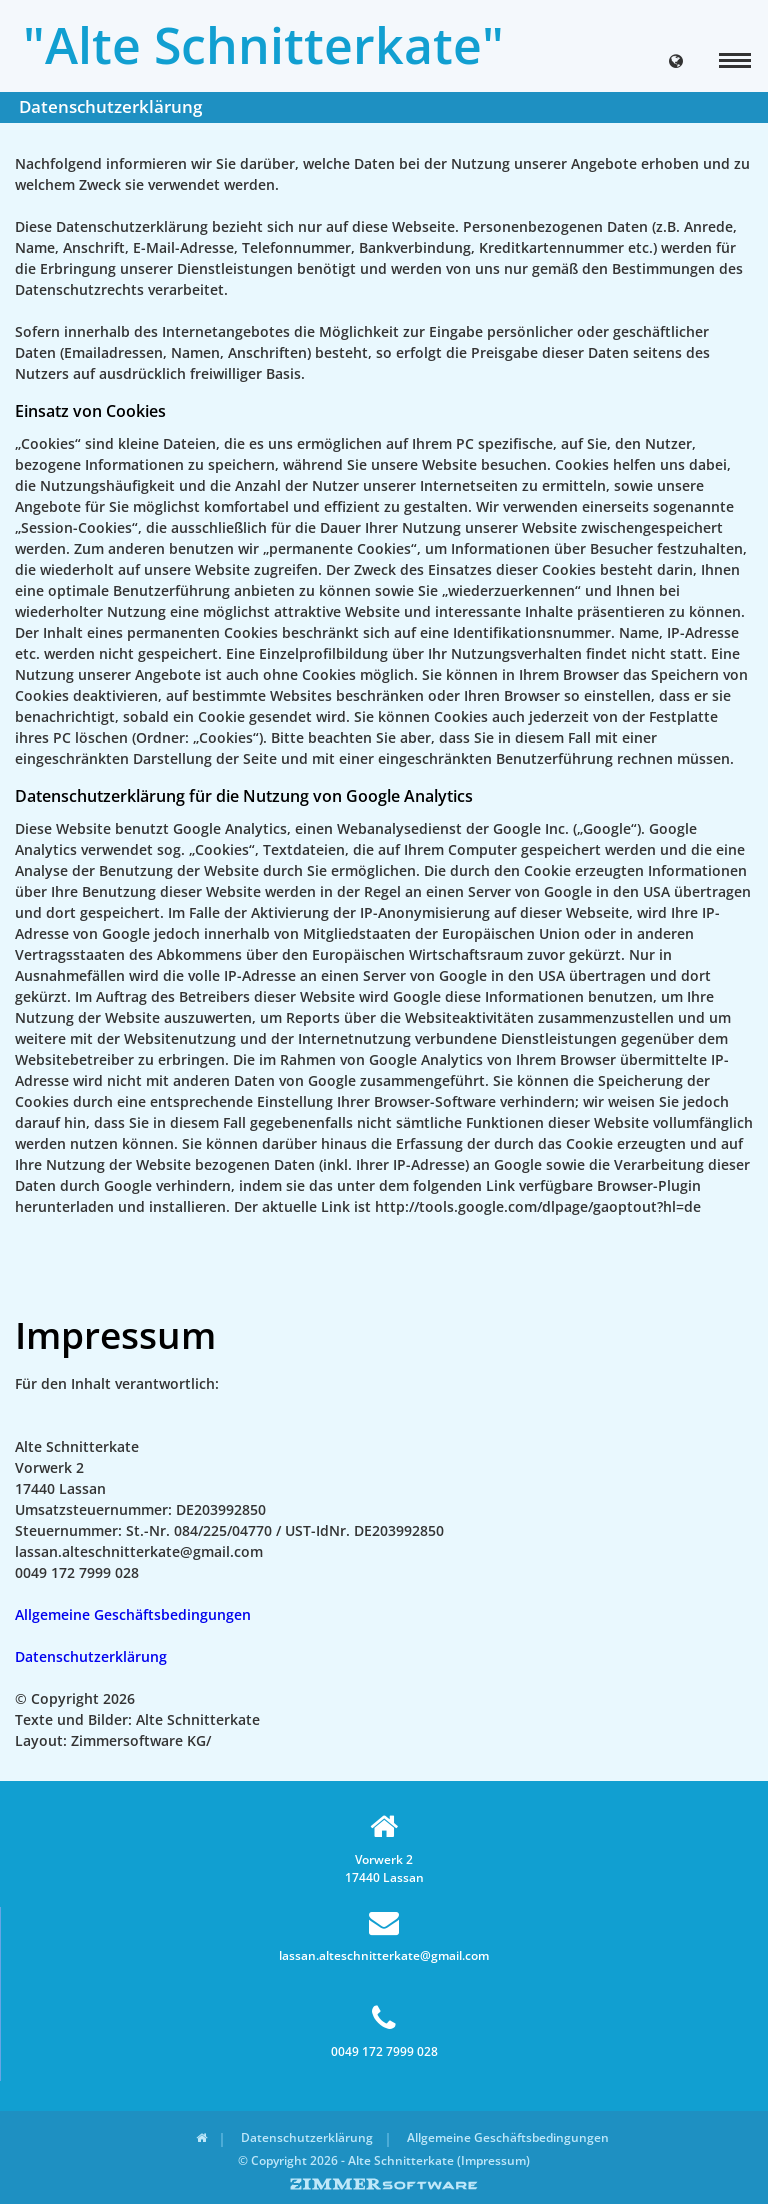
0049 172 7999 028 (384, 2031)
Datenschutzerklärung (91, 1656)
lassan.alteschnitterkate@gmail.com (384, 1935)
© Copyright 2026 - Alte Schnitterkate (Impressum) (384, 2160)
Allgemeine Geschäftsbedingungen (133, 1614)
